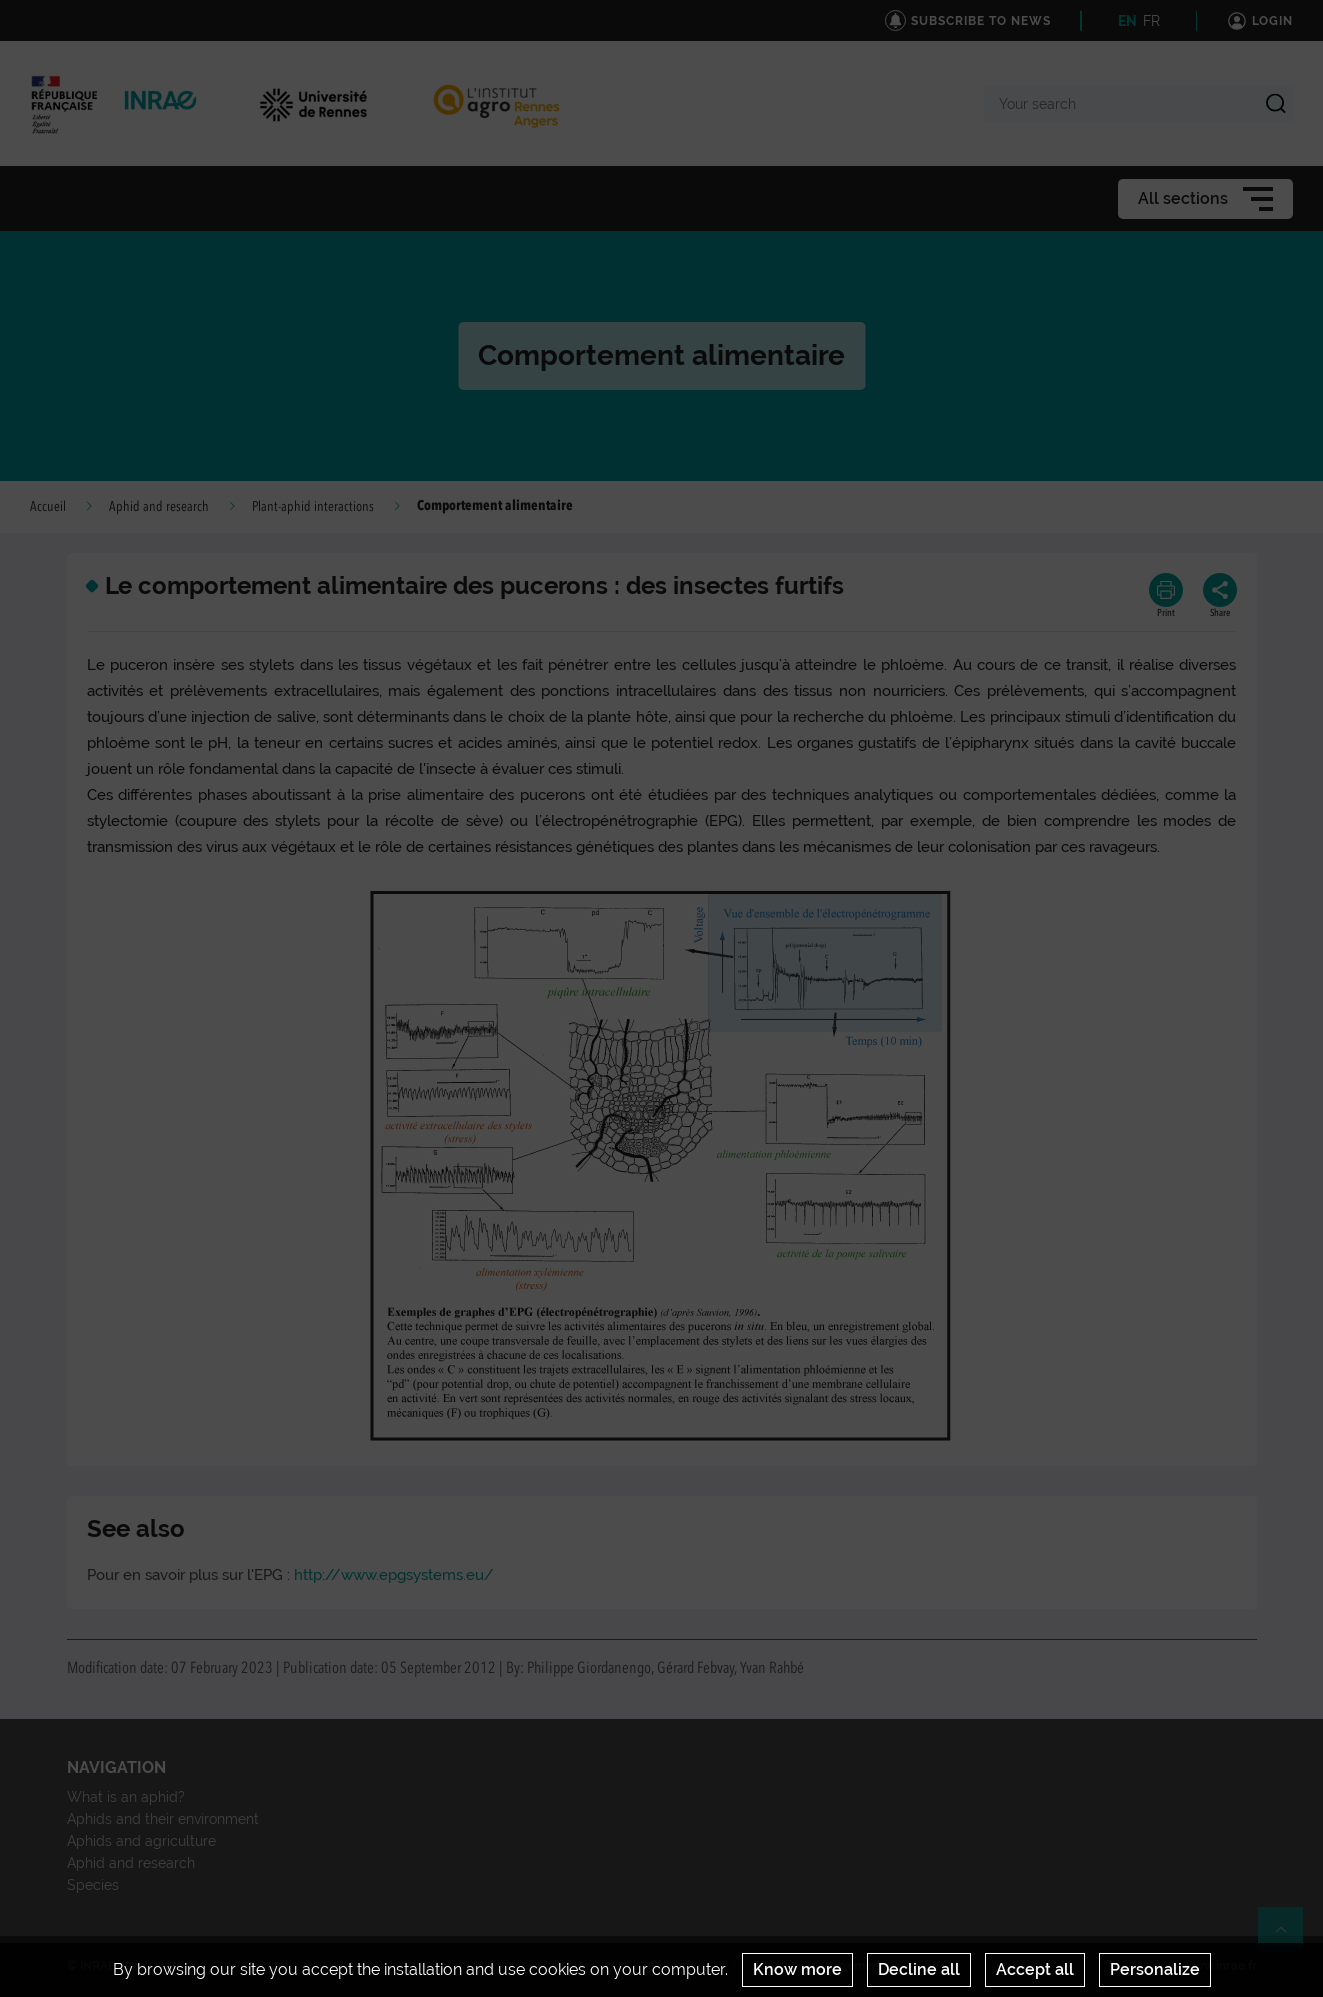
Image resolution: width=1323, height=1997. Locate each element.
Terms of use (677, 1966)
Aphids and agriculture (141, 1841)
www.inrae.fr (1220, 1966)
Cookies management (821, 1966)
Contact (267, 1966)
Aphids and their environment (163, 1819)
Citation (446, 1966)
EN (1127, 21)
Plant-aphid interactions (313, 507)
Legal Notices (555, 1966)
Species (93, 1885)
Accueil (48, 507)
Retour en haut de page (1289, 1938)
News (182, 1966)
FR (1151, 21)
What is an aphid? (126, 1797)
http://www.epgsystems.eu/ (394, 1575)
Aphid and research (159, 507)
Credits (357, 1966)
